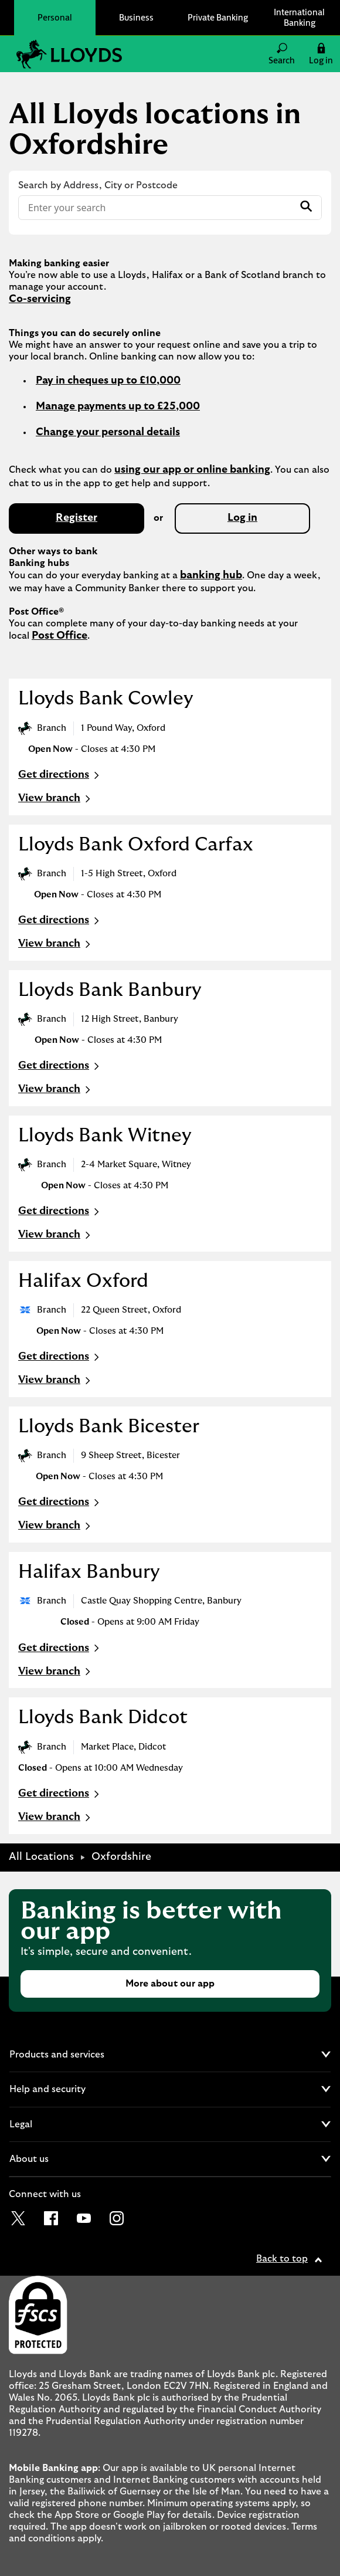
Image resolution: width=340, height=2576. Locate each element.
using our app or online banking (192, 470)
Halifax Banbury (89, 1571)
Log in (242, 518)
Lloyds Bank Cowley (105, 698)
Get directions (60, 775)
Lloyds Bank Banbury (110, 990)
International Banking (299, 17)
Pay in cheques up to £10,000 (108, 380)
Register (76, 518)
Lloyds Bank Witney (105, 1135)
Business (136, 17)
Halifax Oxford (83, 1281)
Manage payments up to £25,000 (118, 406)
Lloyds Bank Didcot (103, 1717)
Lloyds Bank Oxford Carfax (135, 844)
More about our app (170, 1983)
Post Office (59, 636)
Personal (55, 17)
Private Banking (218, 17)
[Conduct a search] (156, 207)
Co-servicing (40, 299)
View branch (55, 799)
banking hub (211, 575)
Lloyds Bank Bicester (108, 1426)
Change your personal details (108, 432)
